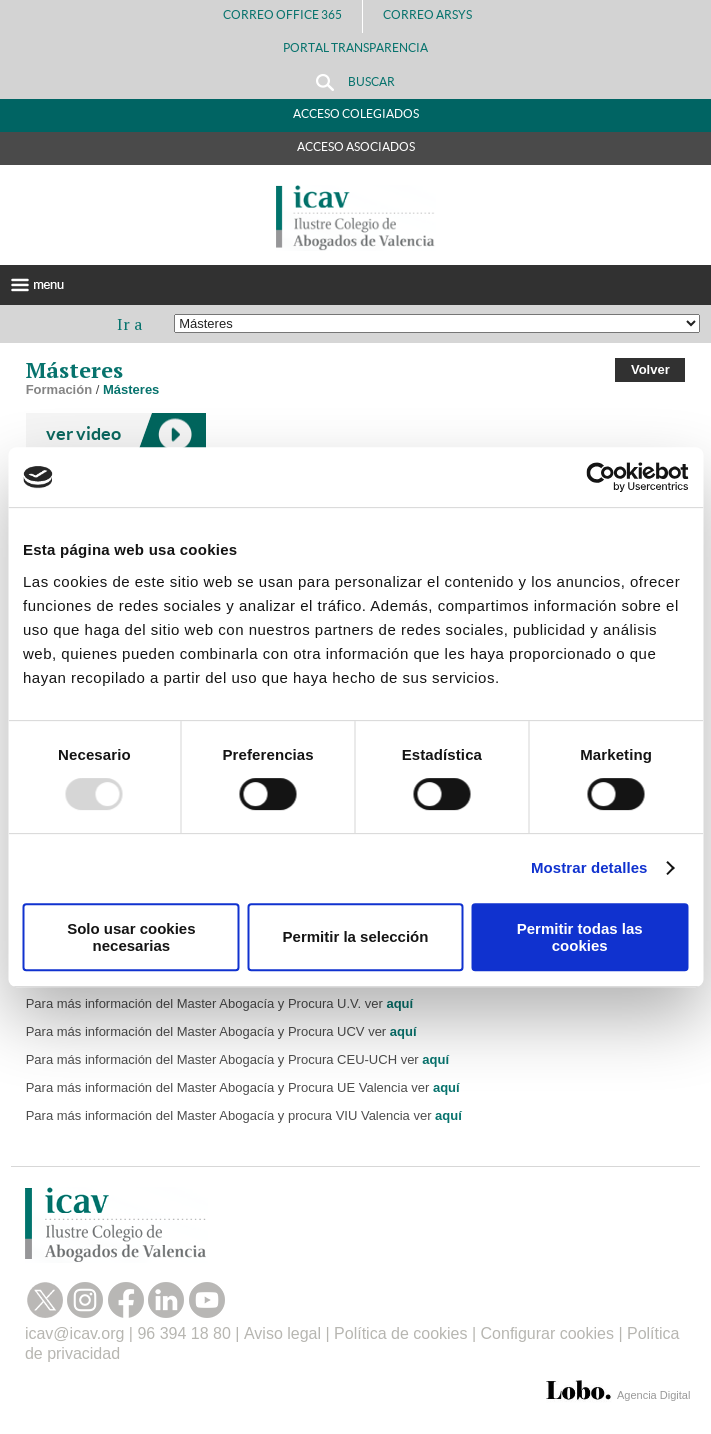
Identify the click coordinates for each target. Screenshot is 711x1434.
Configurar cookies (547, 1333)
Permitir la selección (356, 936)
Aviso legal (282, 1333)
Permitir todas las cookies (580, 937)
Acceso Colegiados (356, 113)
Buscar (355, 82)
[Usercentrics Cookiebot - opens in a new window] (600, 477)
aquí (399, 1003)
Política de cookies (400, 1333)
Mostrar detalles (589, 867)
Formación (59, 389)
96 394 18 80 (183, 1333)
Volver (650, 369)
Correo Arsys (435, 14)
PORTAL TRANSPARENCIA (355, 47)
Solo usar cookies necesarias (131, 937)
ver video (83, 433)
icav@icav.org (75, 1333)
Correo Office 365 (282, 14)
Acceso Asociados (356, 146)
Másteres (131, 389)
